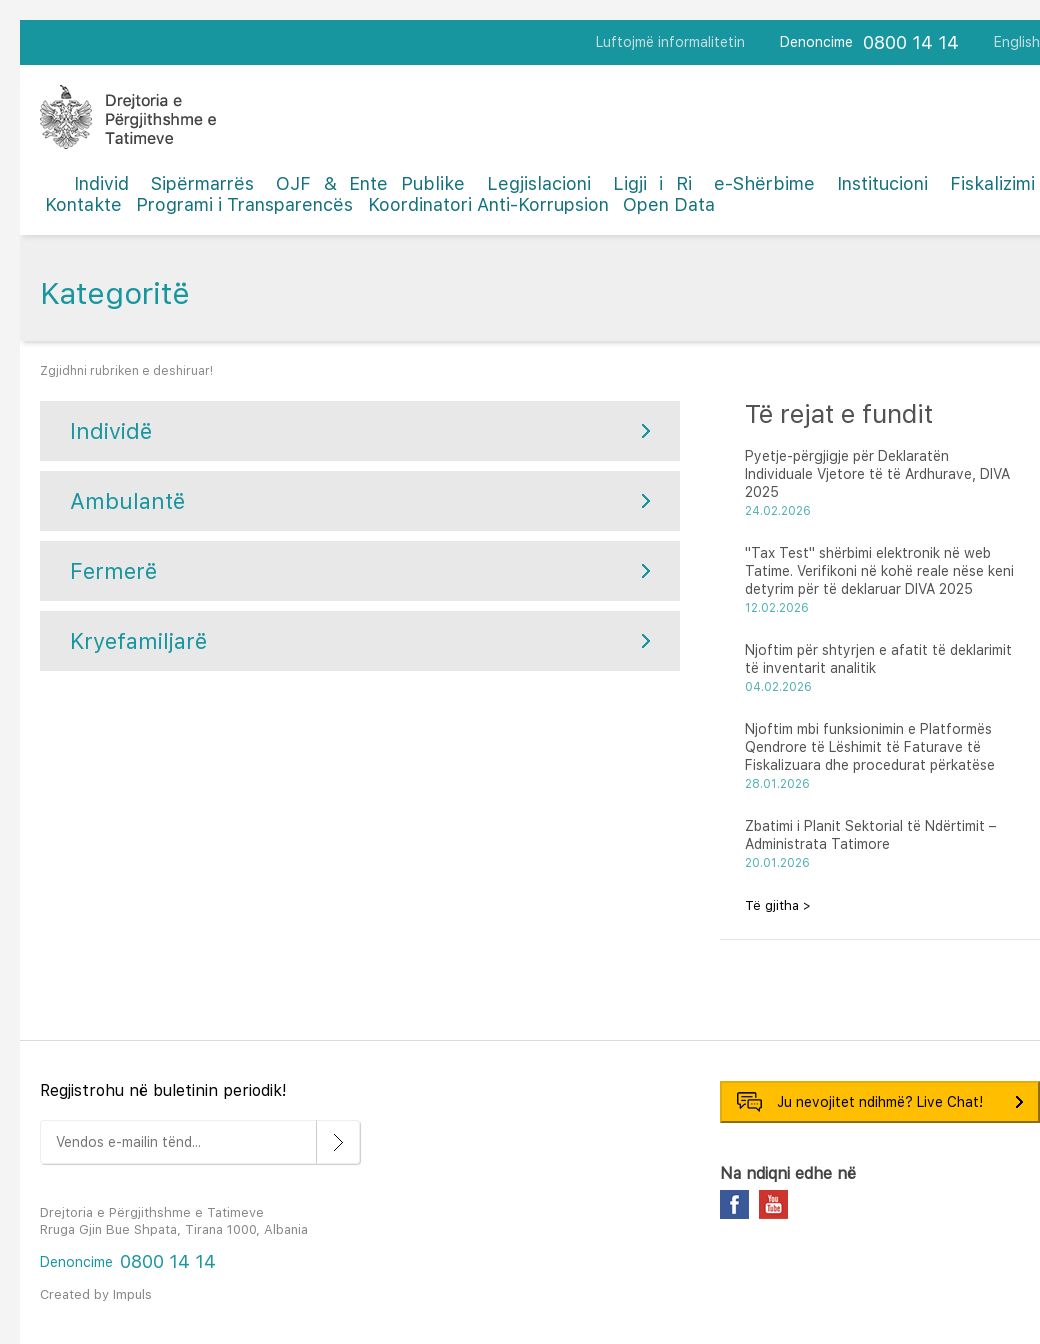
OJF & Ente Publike (370, 183)
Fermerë (113, 571)
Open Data (669, 204)
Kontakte (83, 204)
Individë (111, 431)
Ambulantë (127, 501)
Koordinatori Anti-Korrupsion (488, 204)
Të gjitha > (778, 905)
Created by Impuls (96, 1294)
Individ (101, 183)
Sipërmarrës (202, 183)
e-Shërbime (764, 183)
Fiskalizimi (992, 183)
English (1017, 42)
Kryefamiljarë (138, 641)
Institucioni (882, 183)
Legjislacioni (539, 183)
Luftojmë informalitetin (670, 42)
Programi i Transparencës (244, 204)
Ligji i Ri (652, 183)
